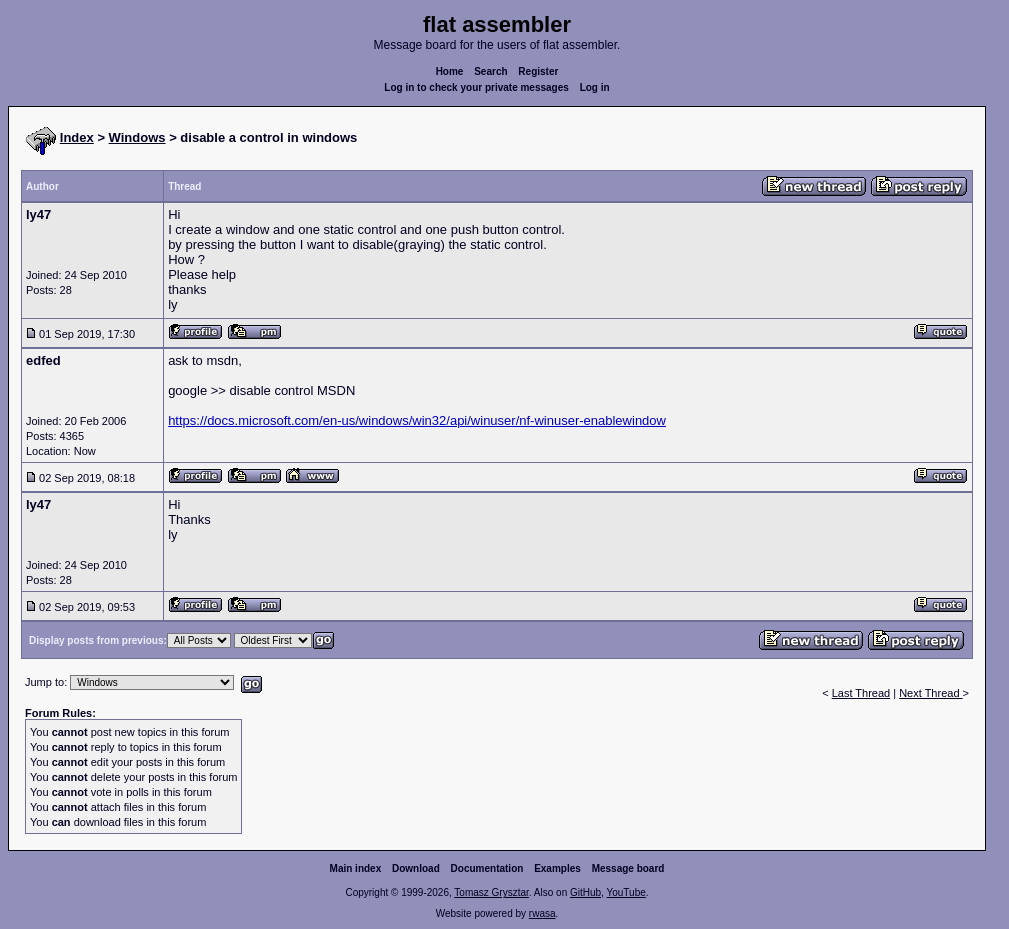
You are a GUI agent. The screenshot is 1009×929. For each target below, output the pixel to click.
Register (538, 71)
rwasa (542, 913)
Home (450, 71)
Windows (137, 137)
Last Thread (861, 693)
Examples (557, 868)
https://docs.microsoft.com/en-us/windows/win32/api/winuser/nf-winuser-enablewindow (417, 420)
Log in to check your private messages (476, 87)
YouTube (625, 892)
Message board (628, 868)
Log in (595, 87)
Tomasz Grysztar (491, 892)
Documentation (487, 868)
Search (490, 71)
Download (416, 868)
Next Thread (930, 693)
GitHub (585, 892)
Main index (356, 868)
